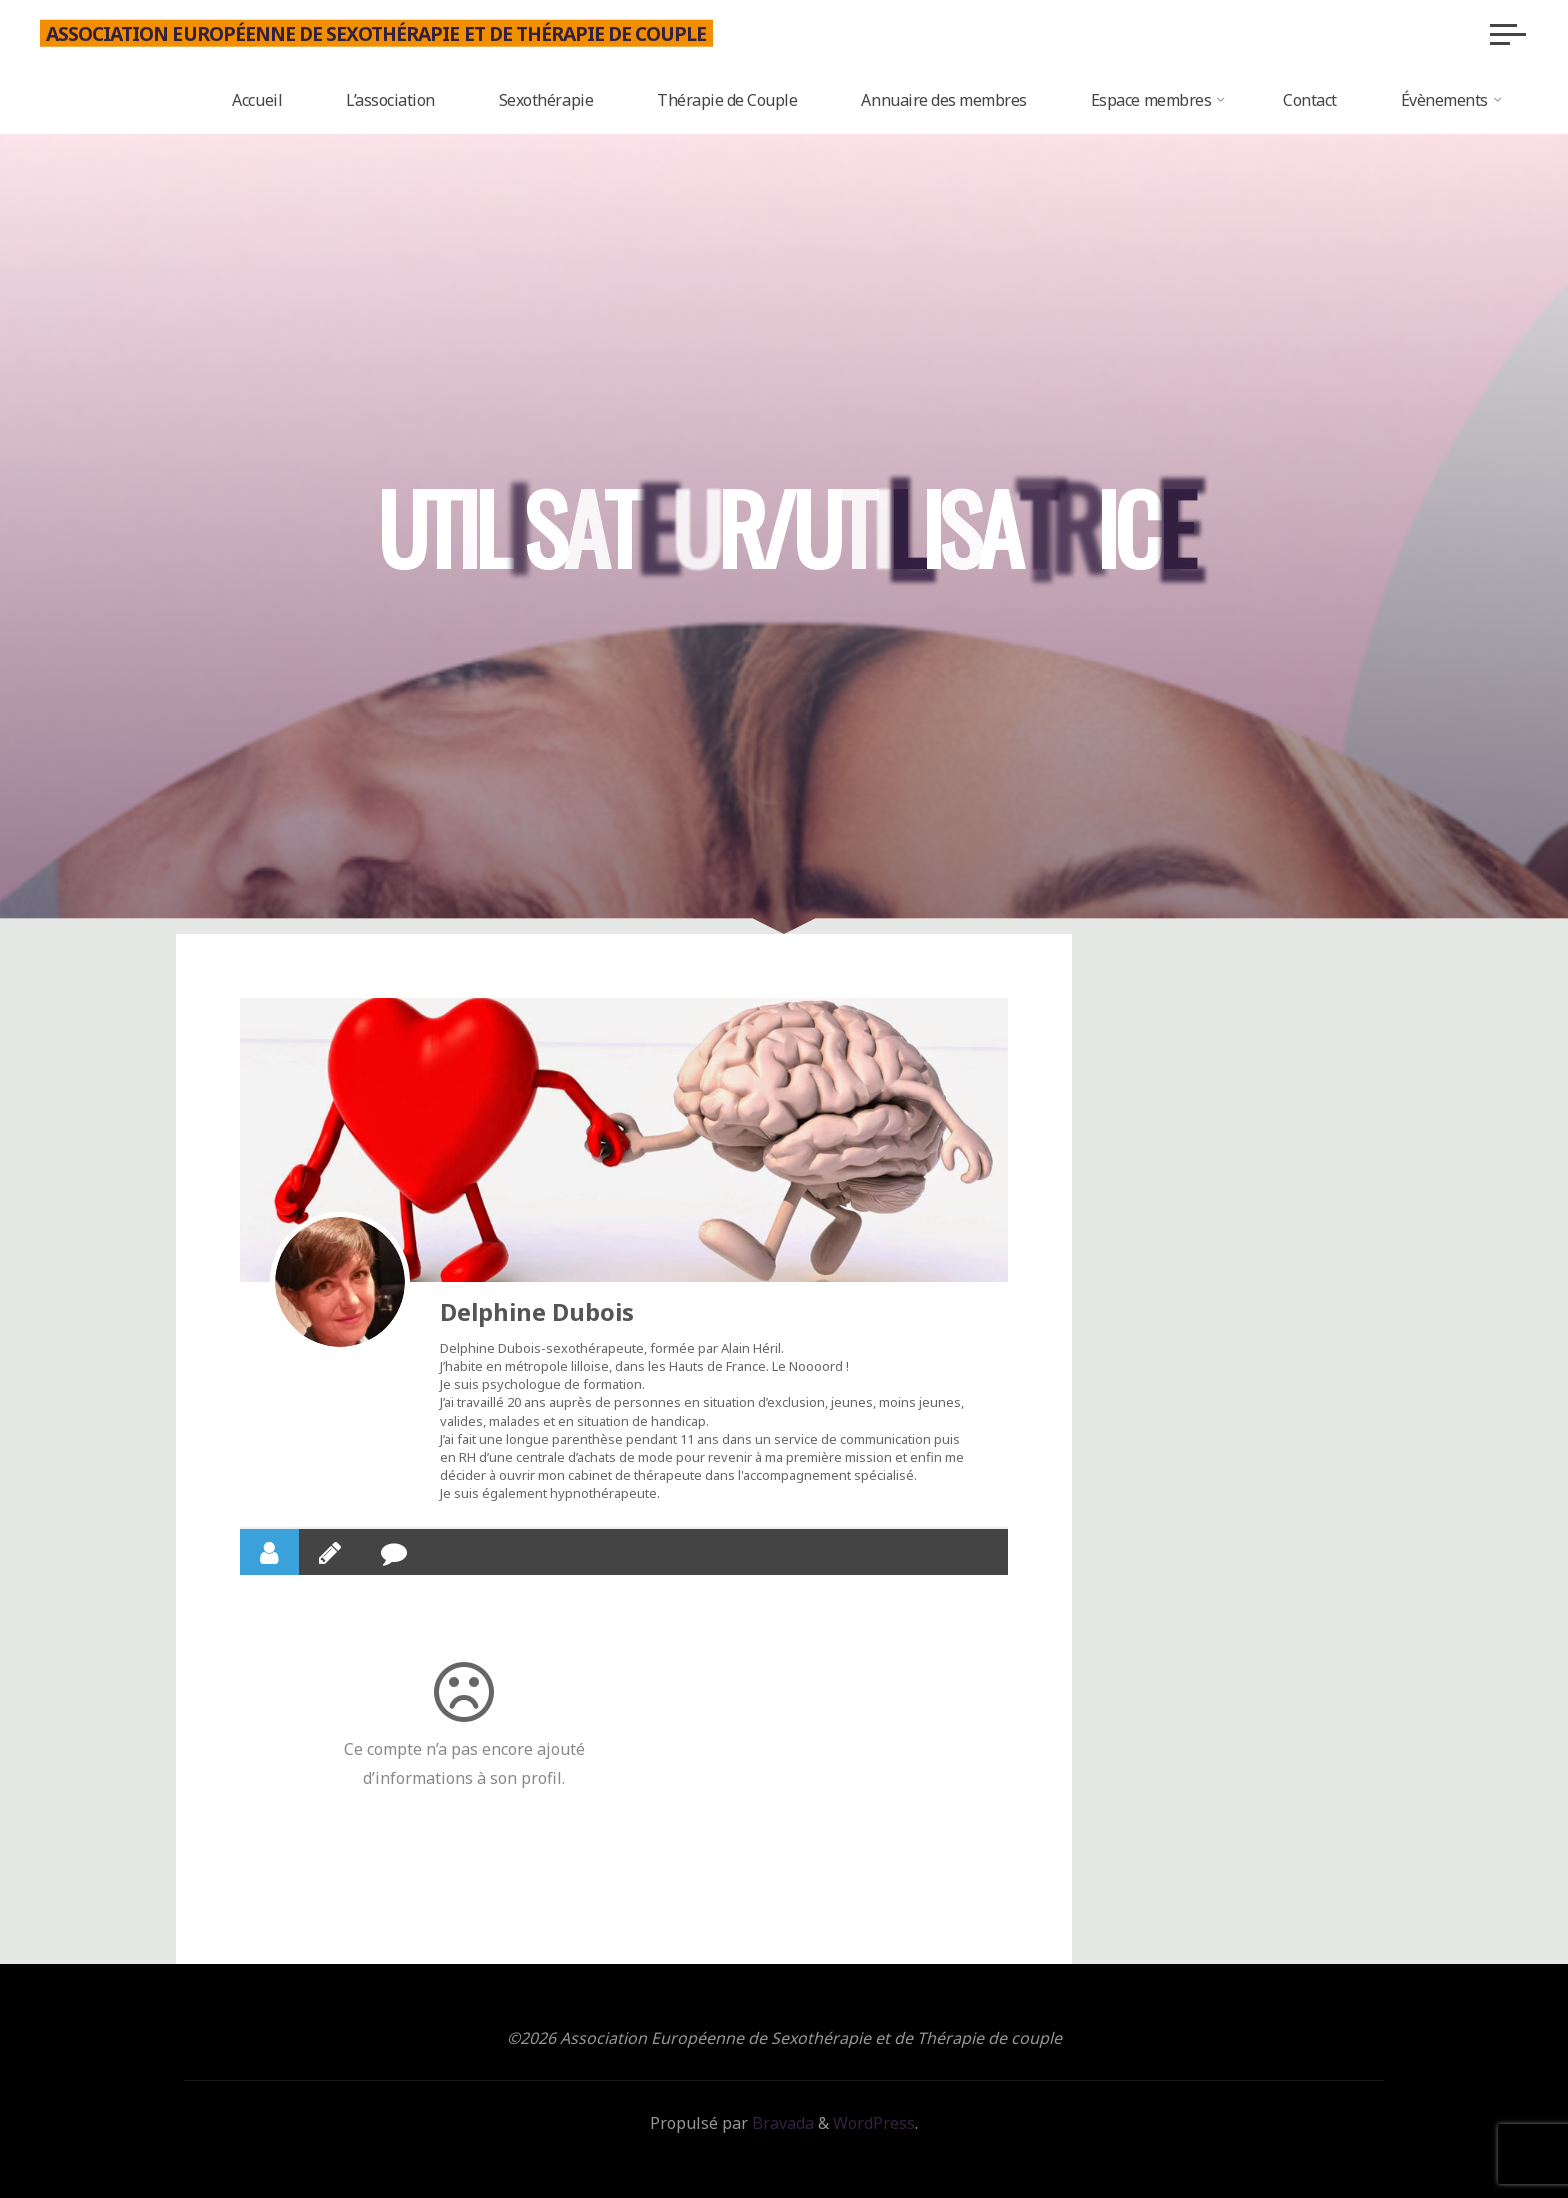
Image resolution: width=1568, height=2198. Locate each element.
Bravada (781, 2123)
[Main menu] (1508, 34)
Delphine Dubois (537, 1311)
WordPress (874, 2123)
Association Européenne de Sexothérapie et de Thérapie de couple (376, 32)
